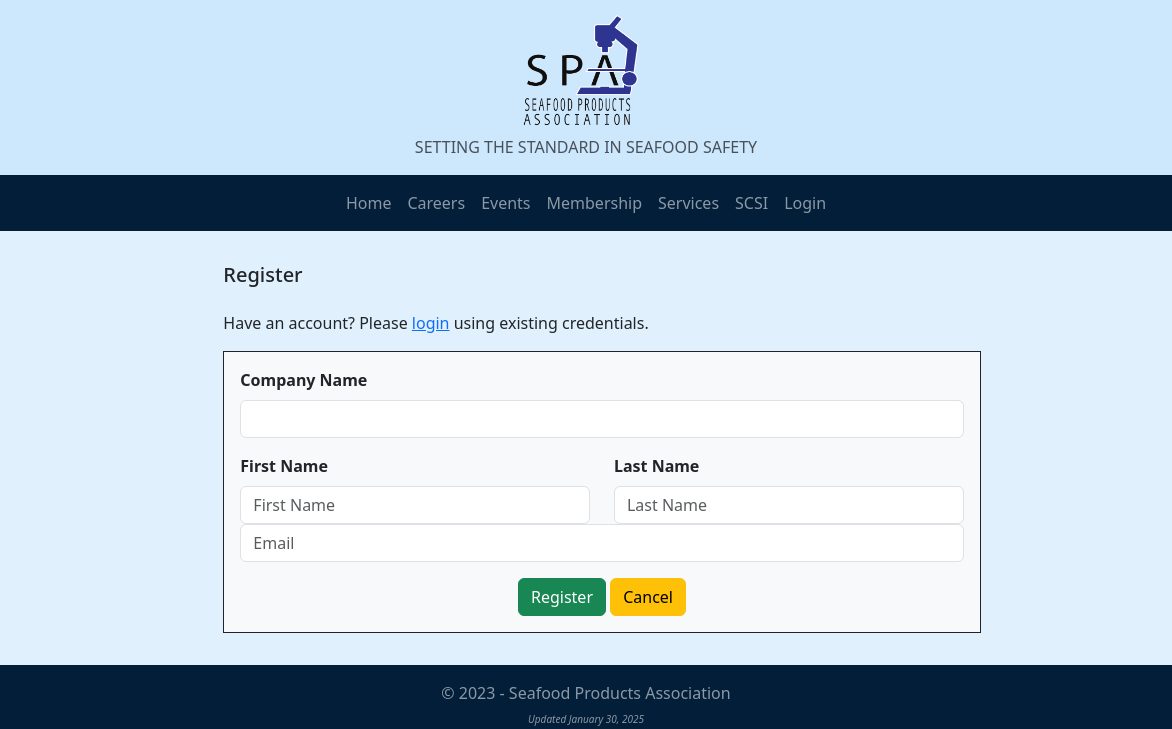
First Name (284, 466)
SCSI (751, 203)
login (431, 323)
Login (805, 203)
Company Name (303, 380)
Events (505, 203)
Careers (436, 203)
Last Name (656, 466)
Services (688, 203)
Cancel (648, 597)
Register (562, 597)
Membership (595, 203)
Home (369, 203)
